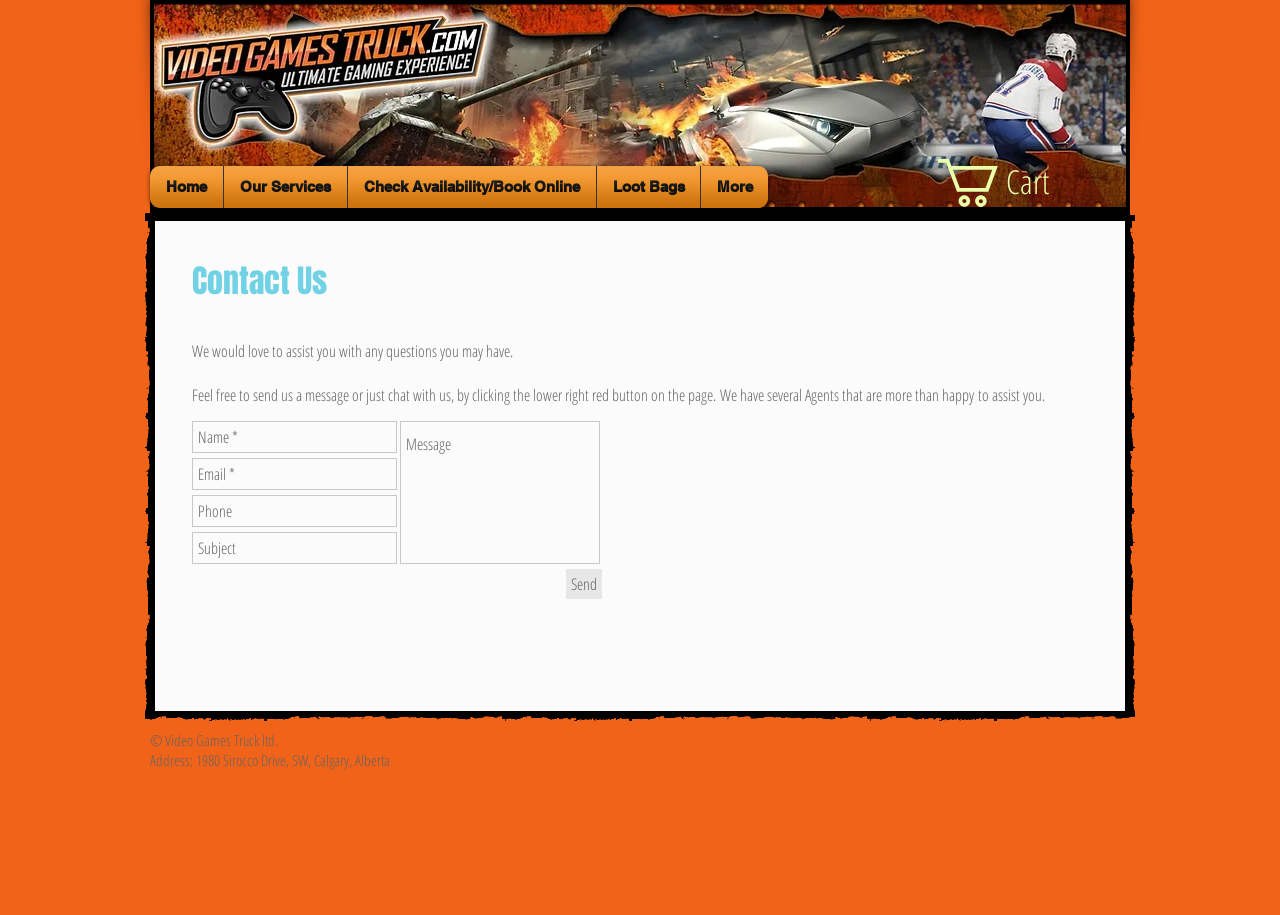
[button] (1022, 183)
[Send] (584, 584)
